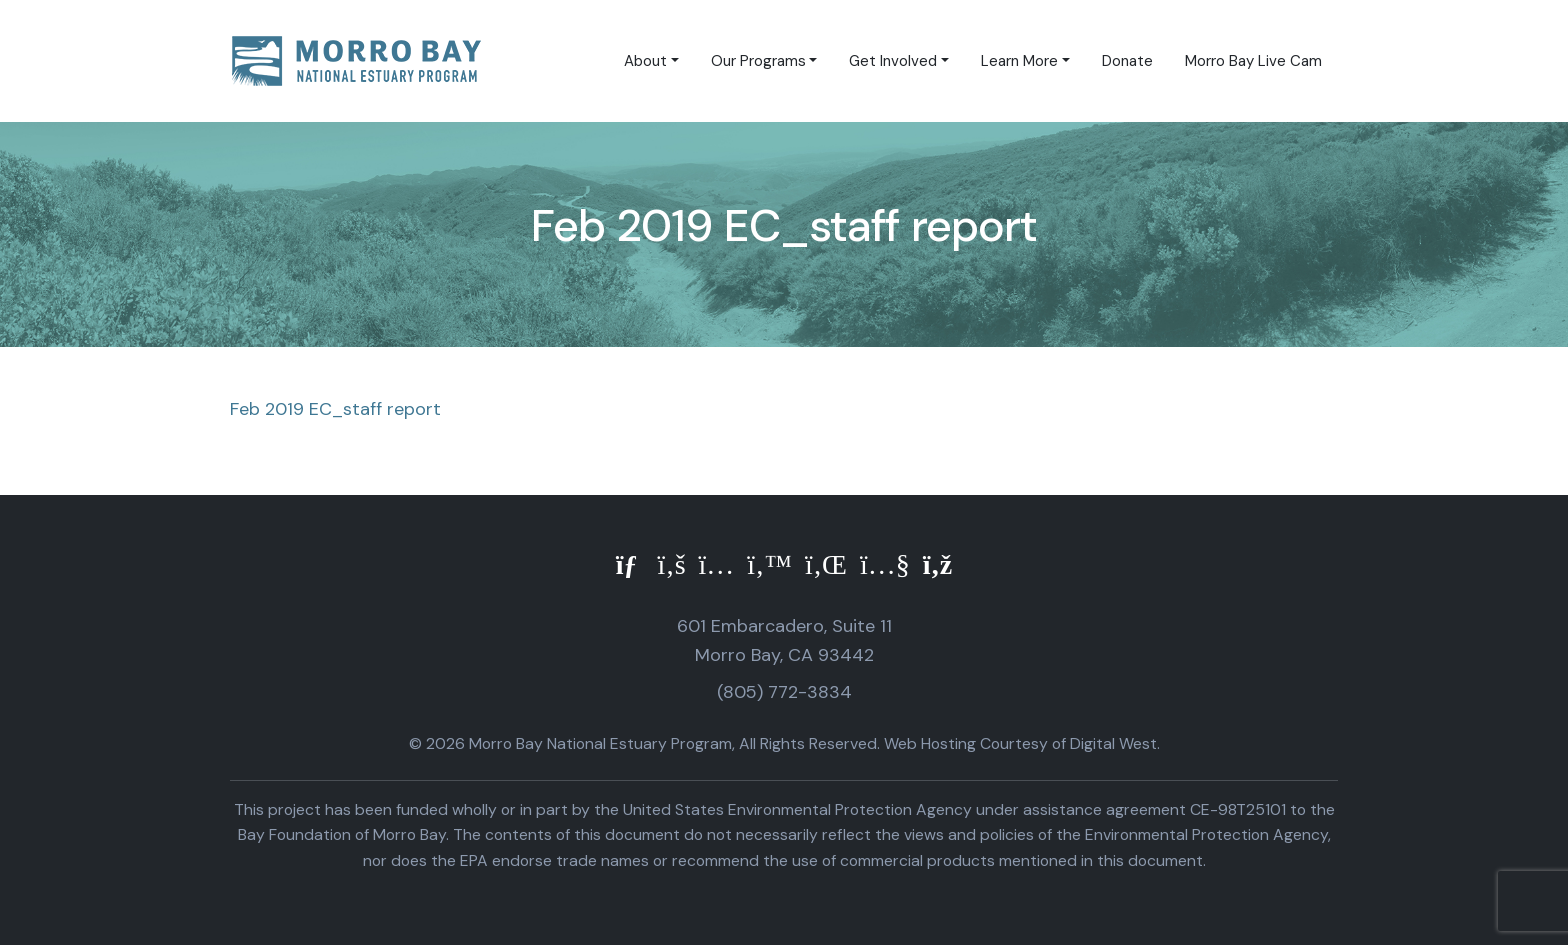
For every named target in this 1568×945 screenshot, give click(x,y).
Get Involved (893, 61)
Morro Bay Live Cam (1253, 61)
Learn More (1019, 61)
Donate (1127, 61)
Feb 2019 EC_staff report (335, 409)
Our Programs (758, 61)
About (645, 61)
